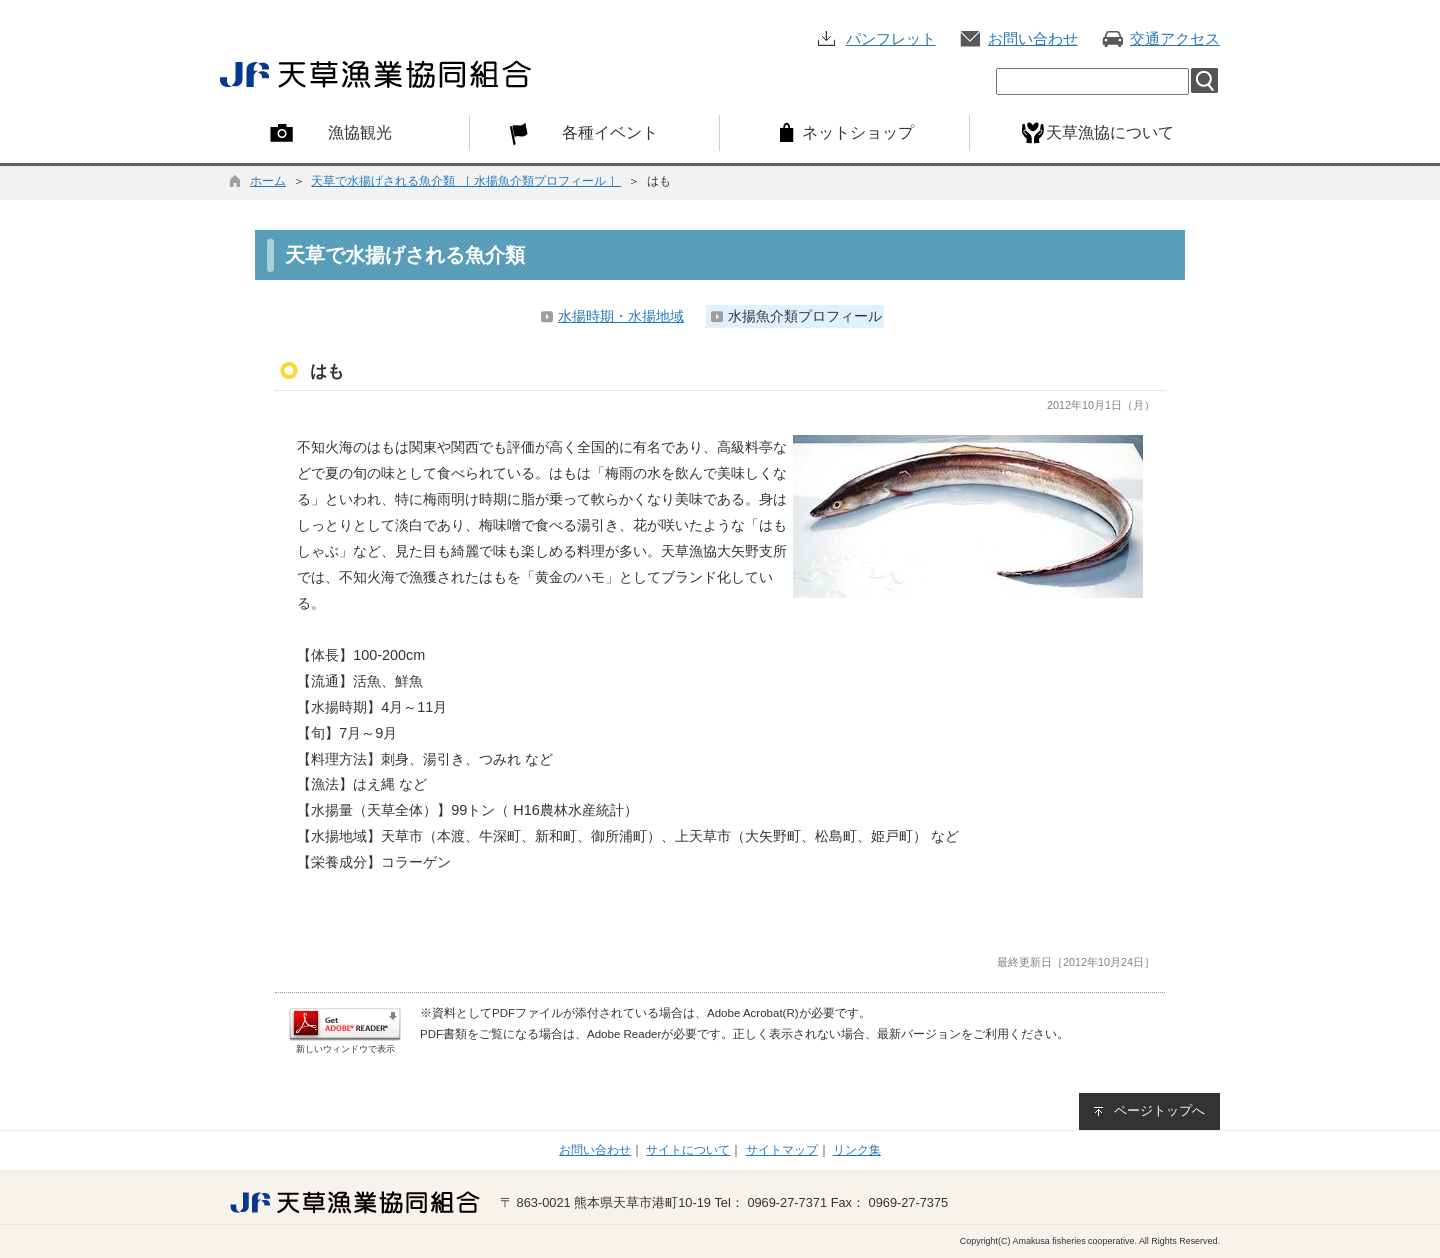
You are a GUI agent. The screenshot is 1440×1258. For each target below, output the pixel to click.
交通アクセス (1175, 38)
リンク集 (857, 1150)
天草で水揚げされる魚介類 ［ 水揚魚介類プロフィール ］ (466, 181)
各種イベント (610, 132)
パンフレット (891, 38)
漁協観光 (360, 132)
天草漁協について (1110, 132)
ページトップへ (1159, 1110)
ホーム (268, 181)
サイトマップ (782, 1150)
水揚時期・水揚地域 (621, 316)
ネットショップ (858, 132)
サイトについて (688, 1150)
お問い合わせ (1033, 38)
